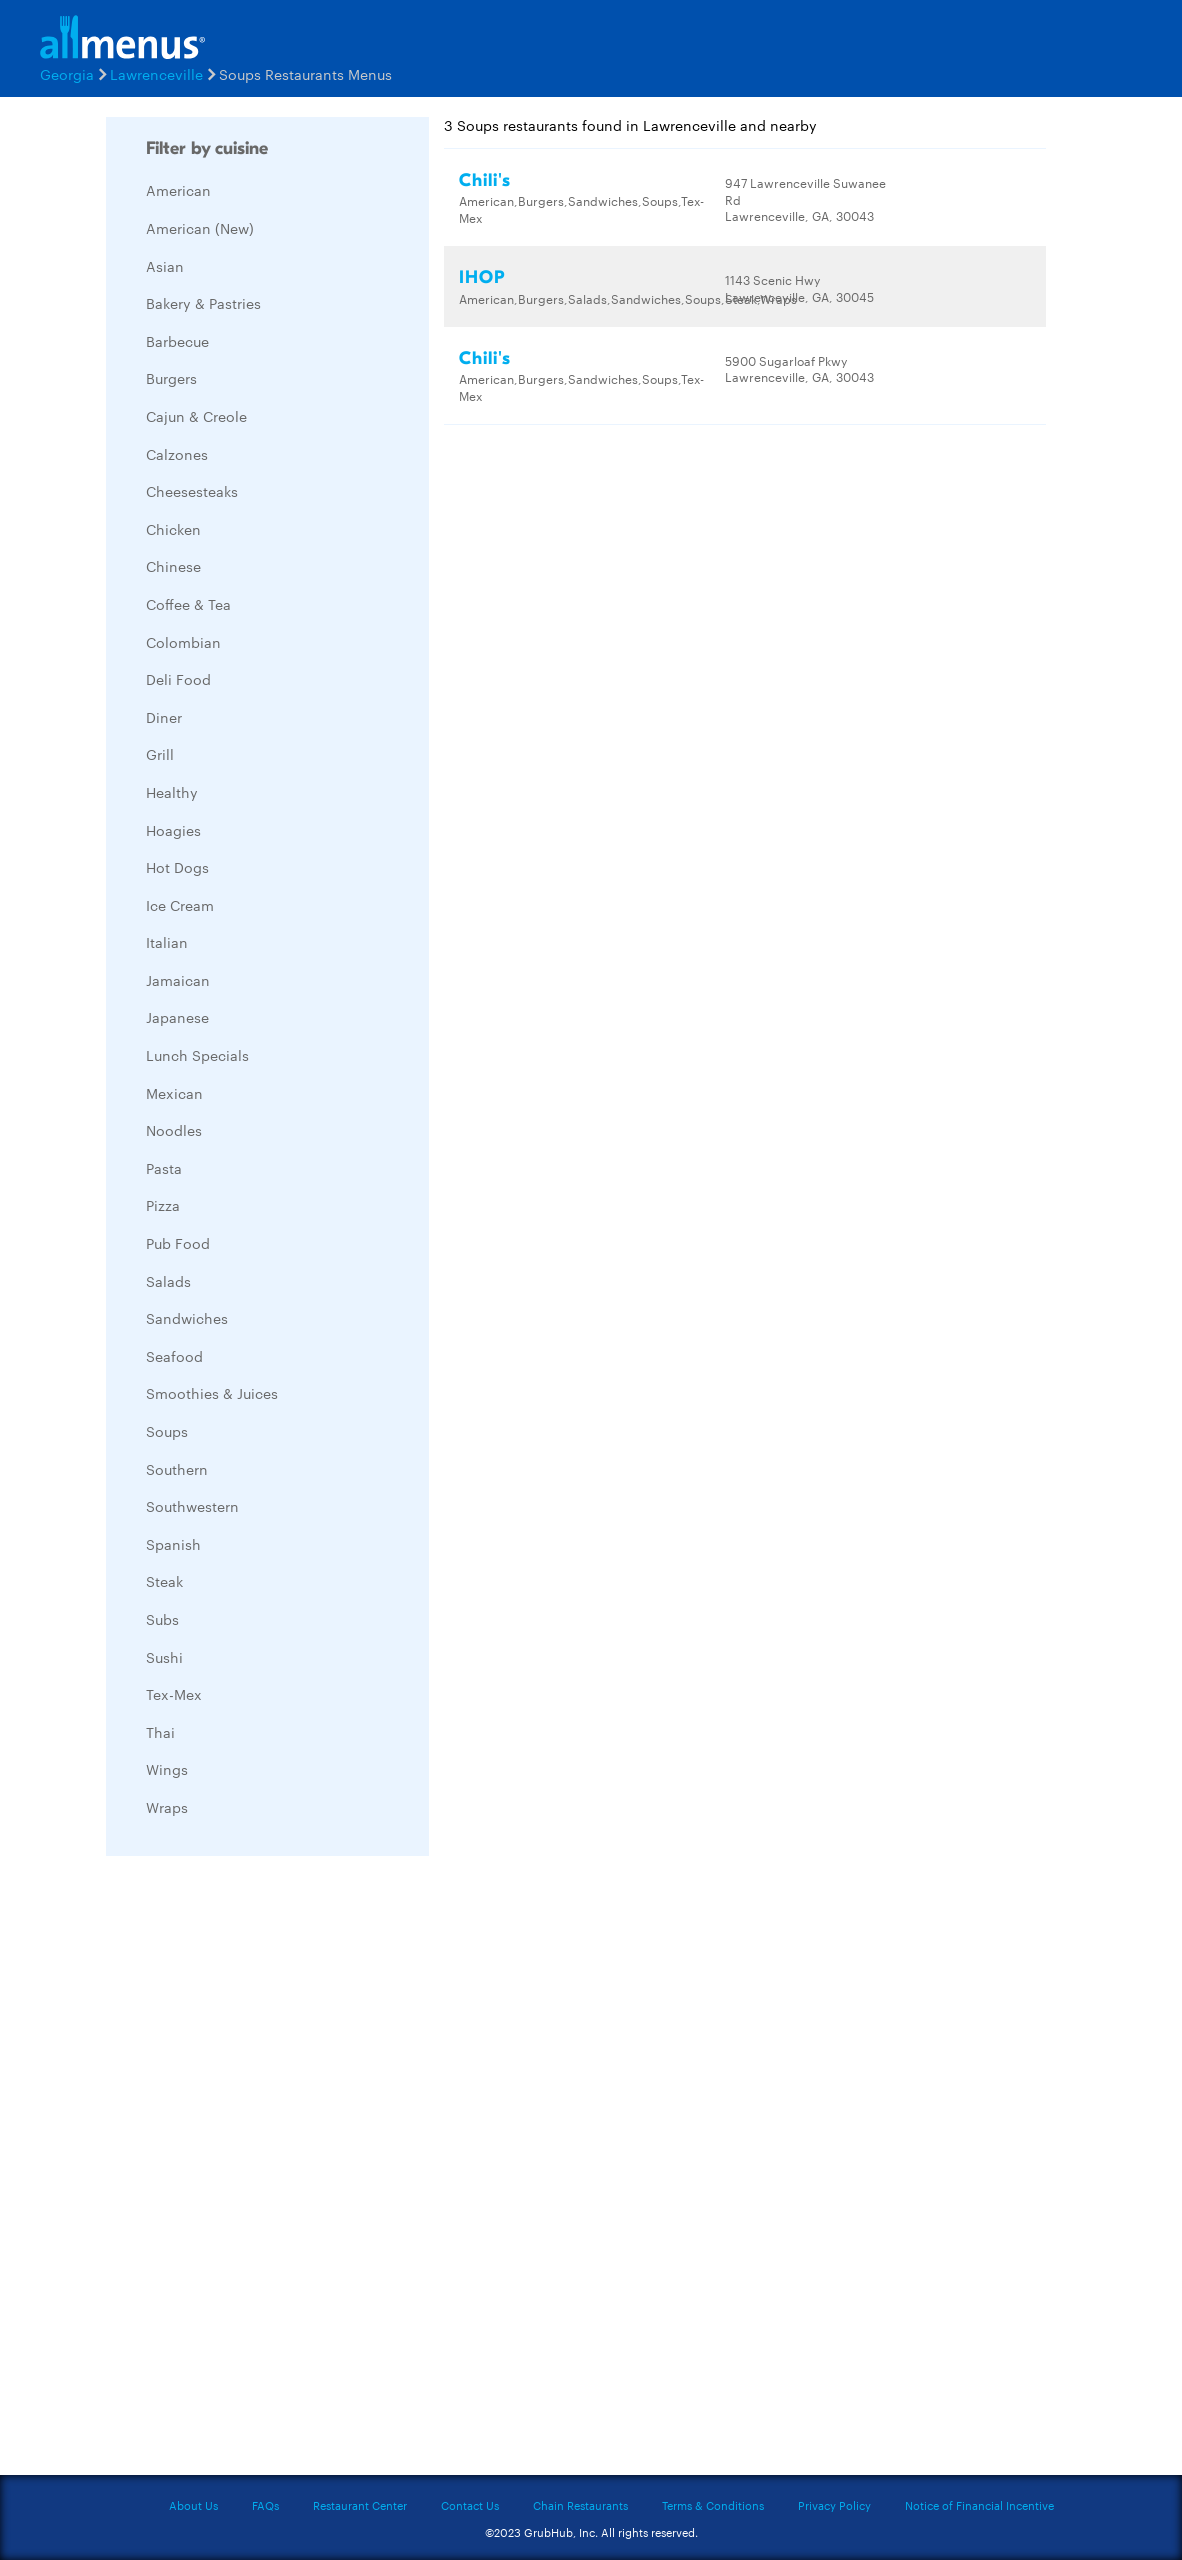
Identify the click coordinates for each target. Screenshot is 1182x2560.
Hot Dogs (177, 867)
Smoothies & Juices (212, 1393)
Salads (168, 1281)
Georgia (67, 74)
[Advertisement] (256, 2171)
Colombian (183, 642)
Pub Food (178, 1243)
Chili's (485, 180)
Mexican (174, 1093)
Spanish (173, 1544)
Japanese (177, 1017)
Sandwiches (187, 1318)
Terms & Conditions (713, 2505)
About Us (193, 2505)
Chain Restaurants (580, 2505)
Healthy (172, 792)
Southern (177, 1469)
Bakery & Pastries (203, 303)
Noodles (174, 1130)
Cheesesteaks (192, 491)
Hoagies (173, 830)
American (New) (200, 228)
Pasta (164, 1168)
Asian (165, 266)
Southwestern (192, 1506)
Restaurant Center (360, 2505)
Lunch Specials (197, 1055)
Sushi (164, 1657)
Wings (167, 1769)
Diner (164, 717)
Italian (167, 942)
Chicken (173, 529)
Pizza (163, 1205)
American (178, 190)
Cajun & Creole (196, 416)
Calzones (177, 454)
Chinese (173, 566)
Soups (167, 1431)
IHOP (482, 277)
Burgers (171, 378)
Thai (160, 1732)
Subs (162, 1619)
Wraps (167, 1807)
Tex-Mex (174, 1694)
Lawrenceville (156, 74)
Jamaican (178, 980)
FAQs (265, 2505)
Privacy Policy (834, 2505)
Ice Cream (180, 905)
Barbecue (177, 341)
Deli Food (178, 679)
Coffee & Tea (188, 604)
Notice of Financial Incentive (979, 2505)
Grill (160, 754)
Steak (164, 1581)
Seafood (174, 1356)
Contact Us (470, 2505)
